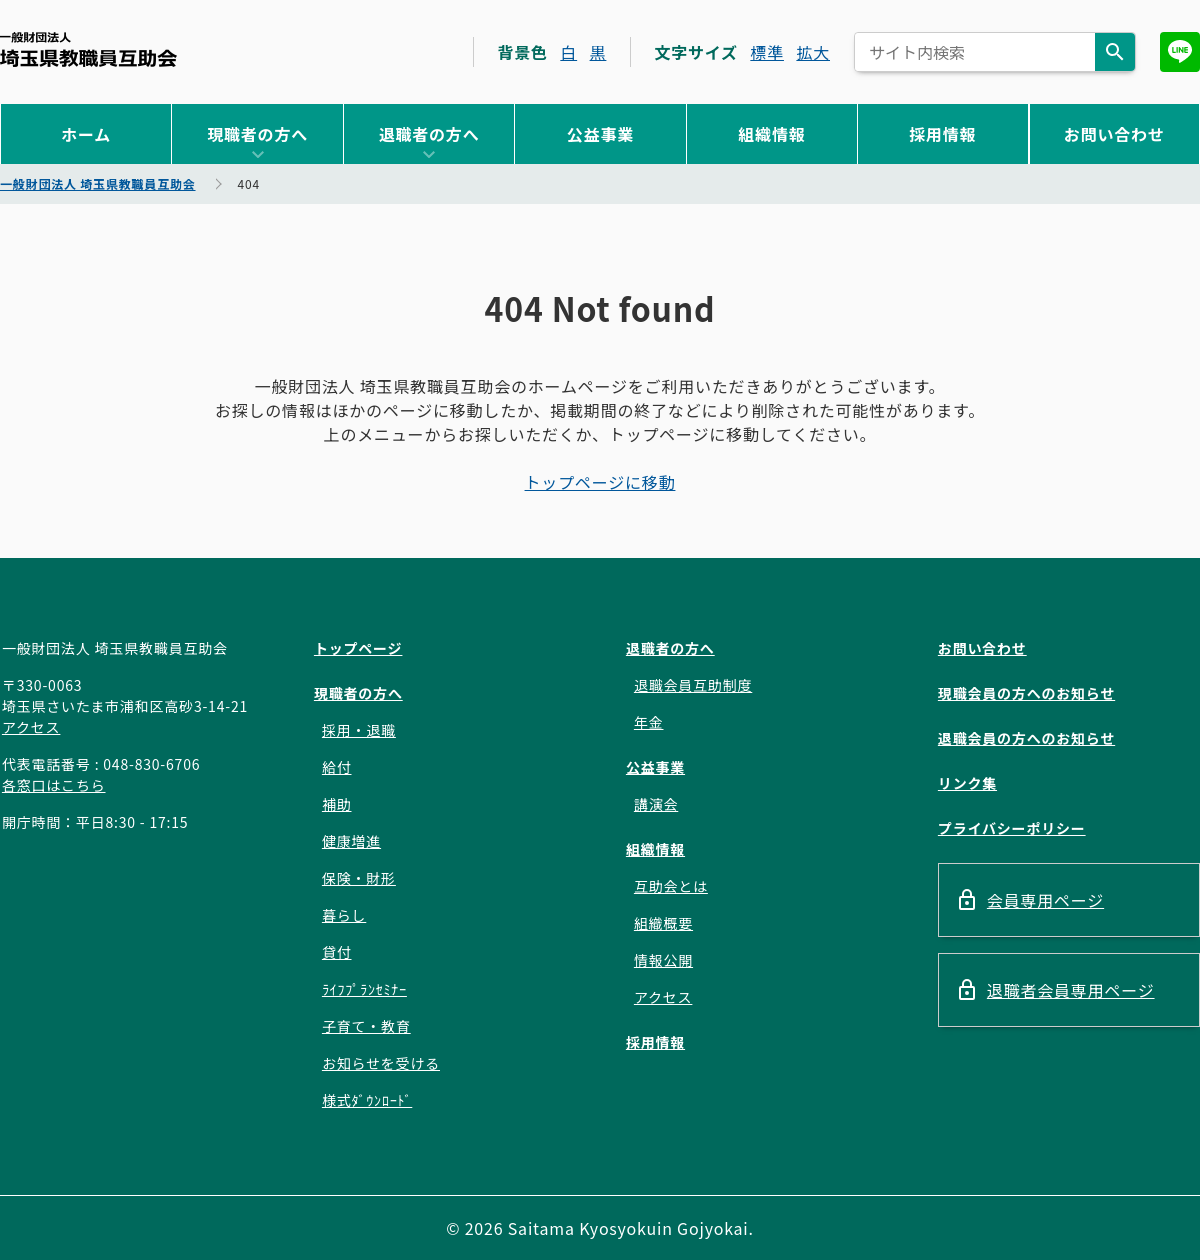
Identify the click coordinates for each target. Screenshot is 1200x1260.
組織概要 (663, 923)
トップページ (358, 648)
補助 (337, 804)
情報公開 (663, 960)
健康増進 (351, 841)
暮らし (344, 915)
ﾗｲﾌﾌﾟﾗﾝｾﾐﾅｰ (364, 989)
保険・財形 (359, 878)
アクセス (31, 727)
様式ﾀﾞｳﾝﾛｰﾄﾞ (367, 1100)
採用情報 (942, 134)
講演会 (656, 804)
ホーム (86, 134)
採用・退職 (359, 730)
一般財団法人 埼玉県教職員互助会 (88, 49)
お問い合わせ (1114, 134)
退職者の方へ (429, 134)
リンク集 (967, 783)
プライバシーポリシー (1012, 828)
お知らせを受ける (381, 1063)
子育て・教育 (366, 1026)
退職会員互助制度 (693, 685)
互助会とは (671, 886)
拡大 (813, 52)
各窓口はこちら (54, 785)
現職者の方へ (257, 134)
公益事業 (600, 134)
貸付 (337, 952)
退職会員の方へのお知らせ (1026, 738)
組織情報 (771, 134)
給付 (337, 767)
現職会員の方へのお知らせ (1026, 693)
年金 (649, 722)
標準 (767, 52)
